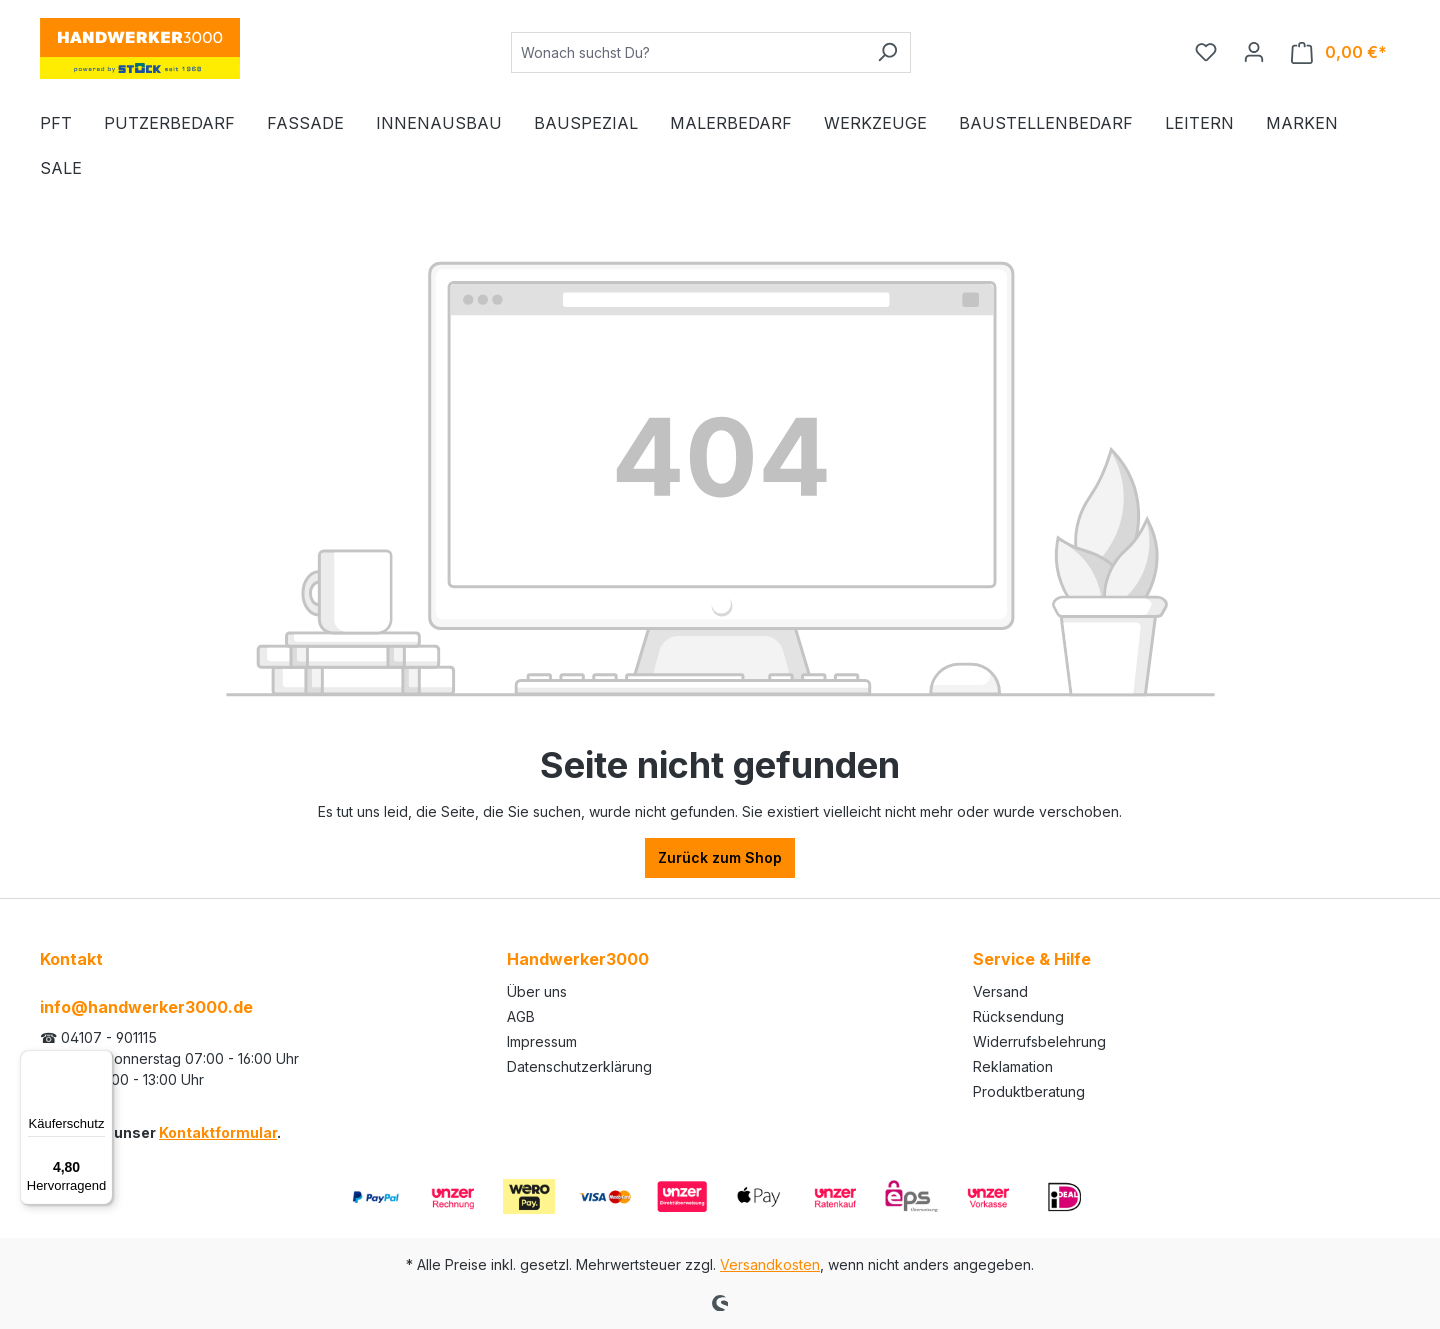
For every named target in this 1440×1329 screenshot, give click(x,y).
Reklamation (1013, 1066)
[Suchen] (887, 52)
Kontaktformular (218, 1132)
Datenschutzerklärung (579, 1066)
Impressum (542, 1041)
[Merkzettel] (1206, 52)
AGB (521, 1016)
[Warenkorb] (1339, 52)
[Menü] (101, 1062)
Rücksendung (1018, 1016)
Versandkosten (770, 1264)
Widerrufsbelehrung (1039, 1041)
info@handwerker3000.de (146, 1007)
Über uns (537, 991)
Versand (1000, 991)
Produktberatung (1029, 1091)
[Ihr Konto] (1254, 52)
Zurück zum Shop (720, 857)
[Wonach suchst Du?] (688, 52)
